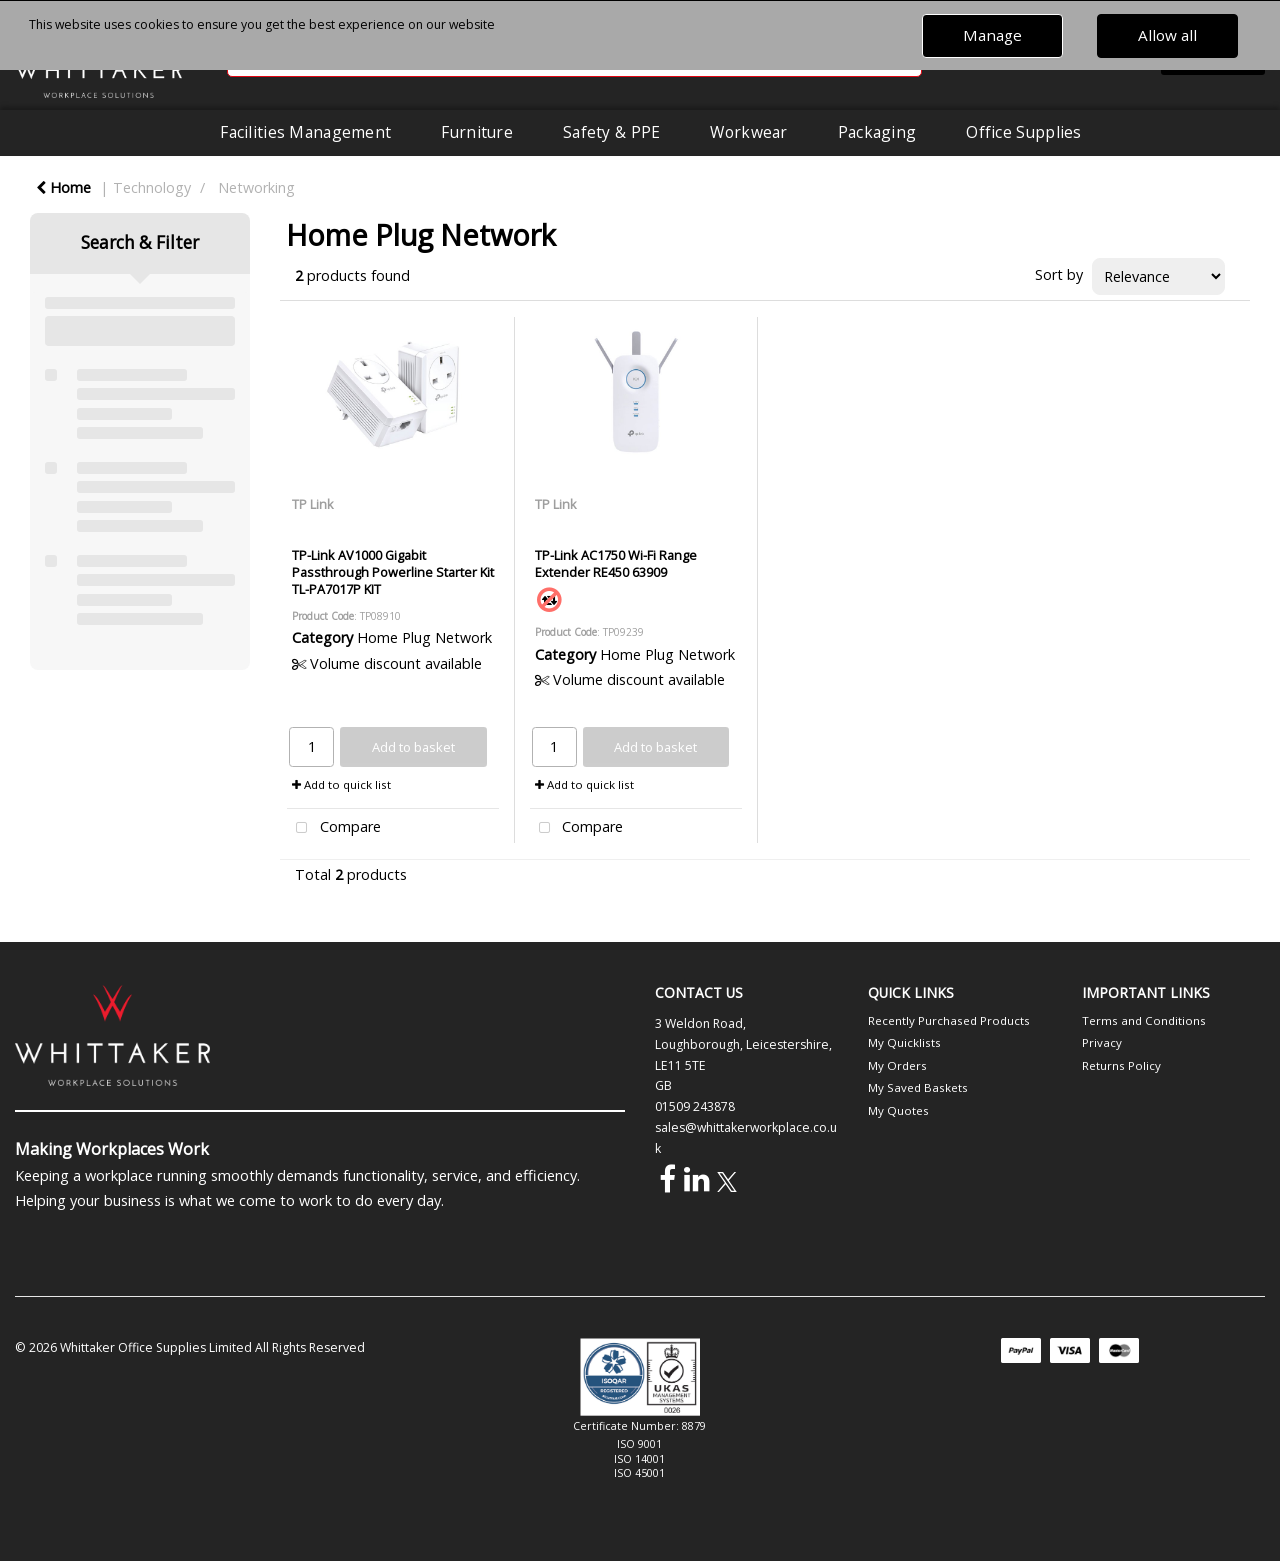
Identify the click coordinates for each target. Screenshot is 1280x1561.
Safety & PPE (611, 132)
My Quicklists (904, 1042)
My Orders (897, 1065)
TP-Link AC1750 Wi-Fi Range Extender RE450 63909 (616, 563)
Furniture (477, 132)
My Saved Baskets (918, 1087)
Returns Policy (1121, 1065)
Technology (152, 187)
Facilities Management (305, 132)
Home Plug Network (424, 637)
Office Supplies (1023, 132)
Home (63, 187)
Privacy (1102, 1042)
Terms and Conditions (1144, 1020)
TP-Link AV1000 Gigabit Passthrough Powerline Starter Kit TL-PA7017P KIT (393, 572)
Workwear (748, 132)
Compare (334, 828)
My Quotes (898, 1110)
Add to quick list (341, 784)
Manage (992, 35)
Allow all (1167, 35)
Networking (256, 187)
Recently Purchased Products (949, 1020)
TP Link (313, 504)
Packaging (877, 132)
